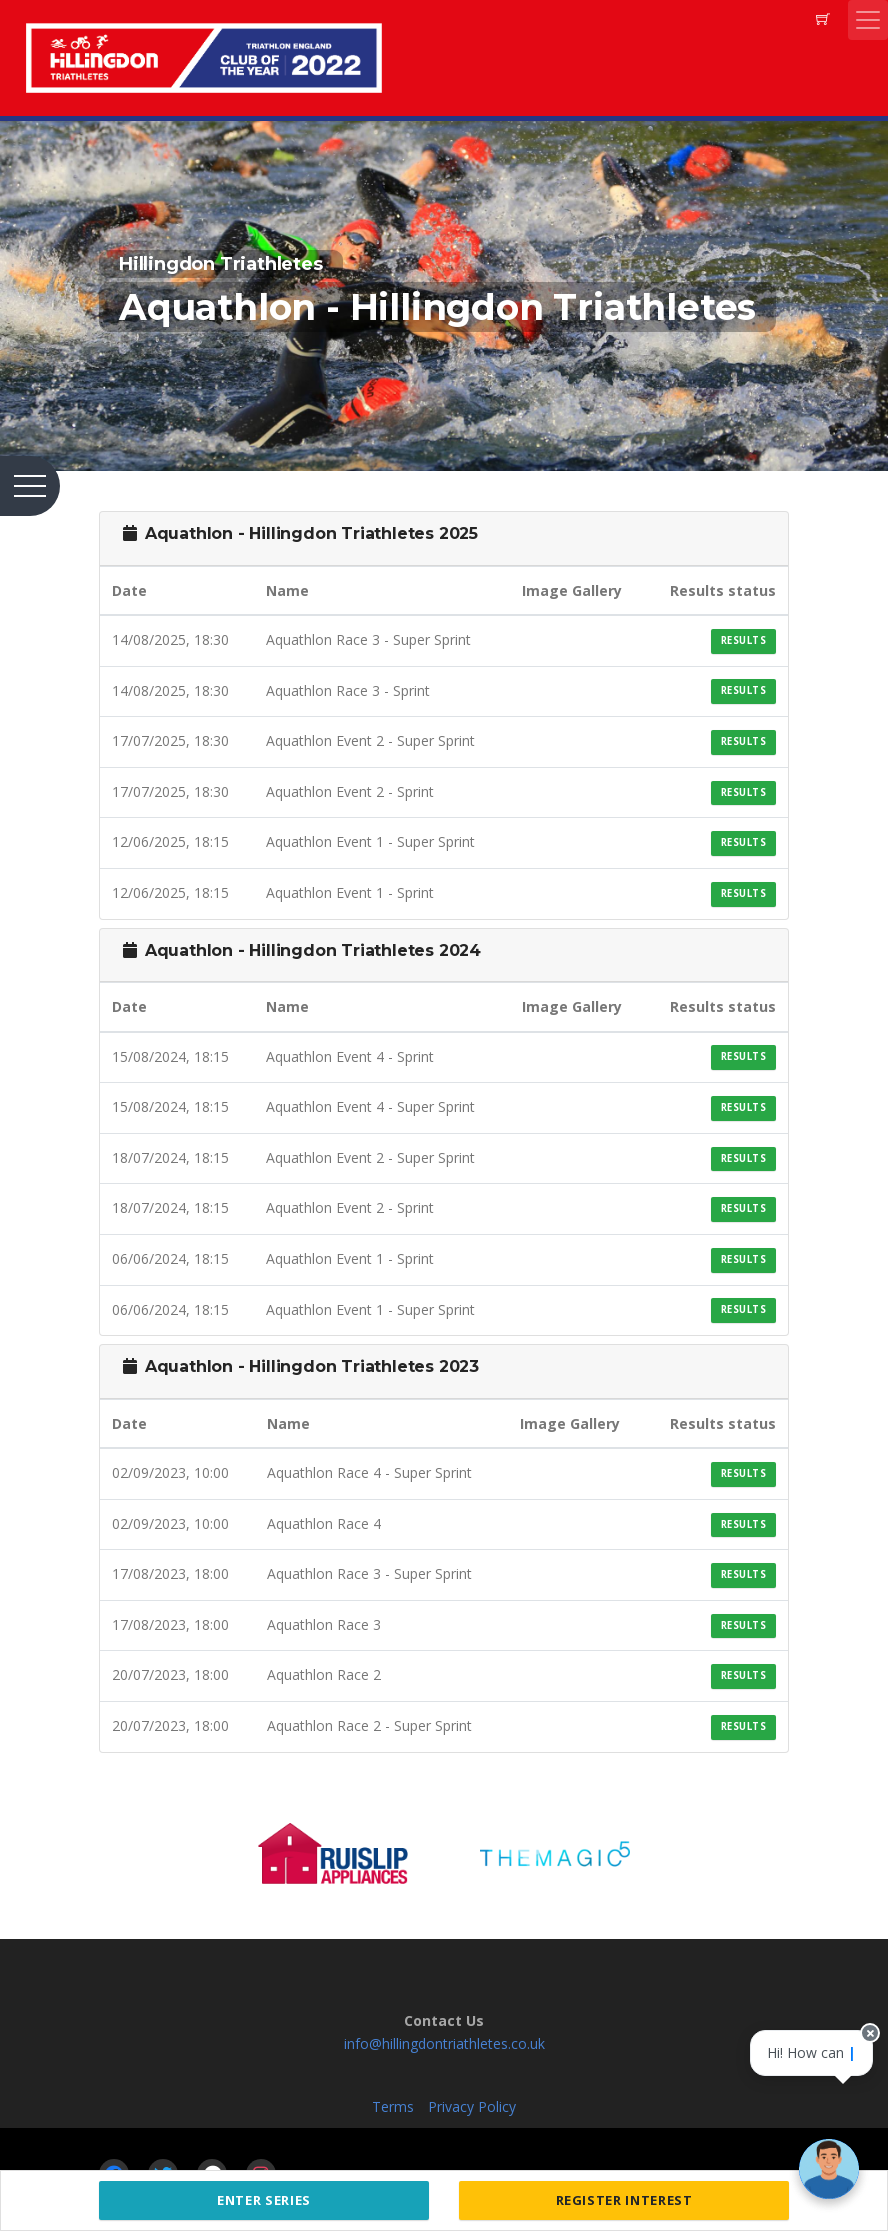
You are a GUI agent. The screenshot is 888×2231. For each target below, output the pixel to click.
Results (743, 640)
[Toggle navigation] (868, 20)
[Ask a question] (828, 2171)
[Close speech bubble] (855, 2079)
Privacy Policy (472, 2106)
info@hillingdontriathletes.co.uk (444, 2043)
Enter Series (264, 2200)
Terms (393, 2106)
